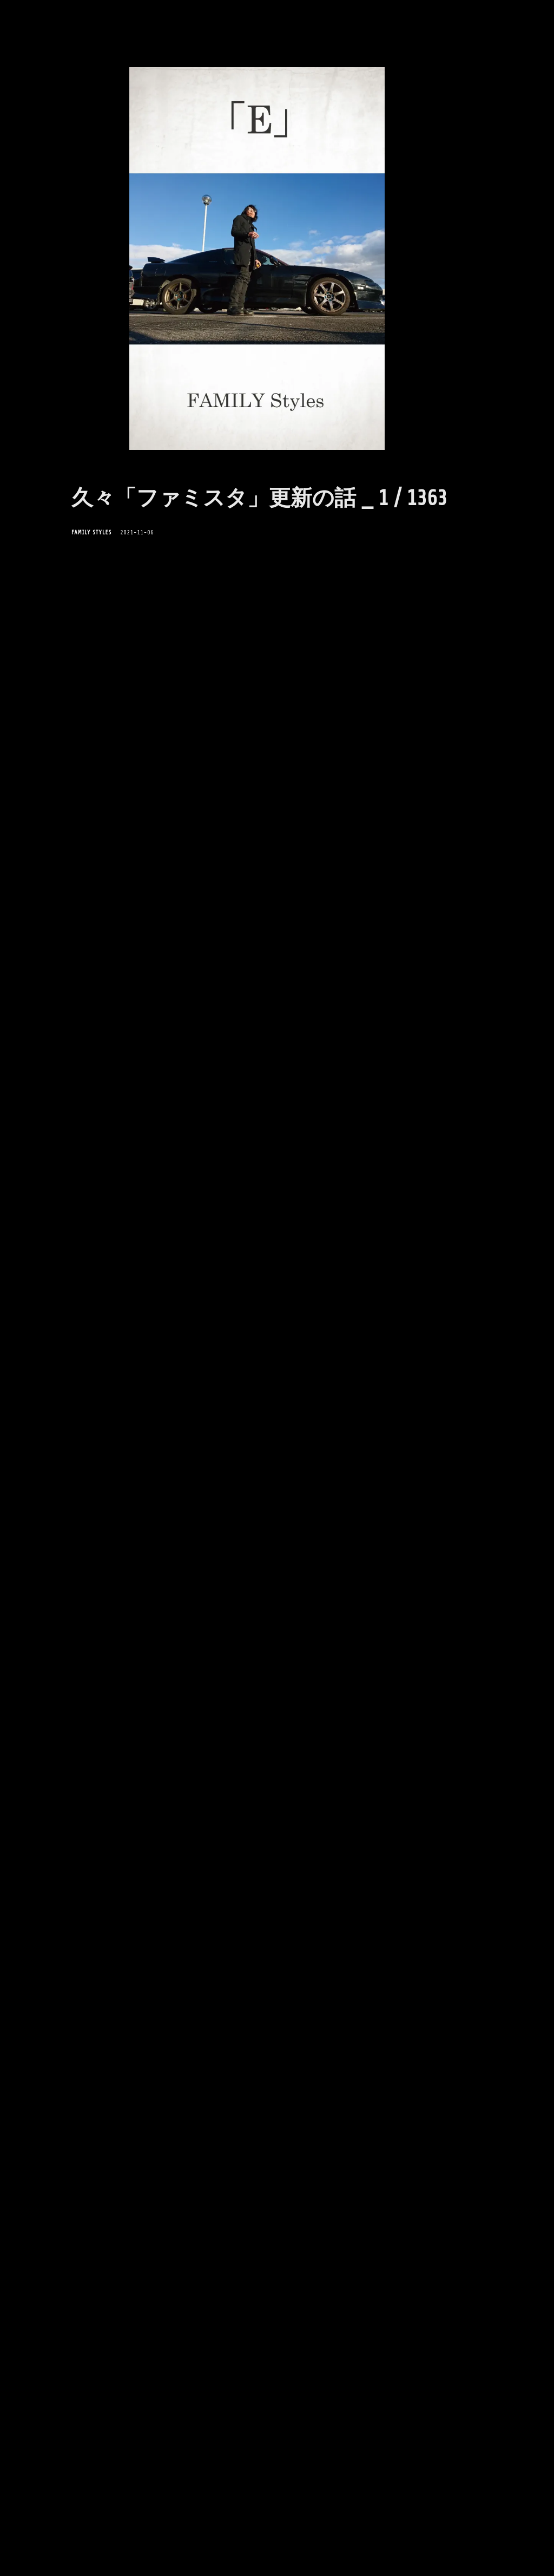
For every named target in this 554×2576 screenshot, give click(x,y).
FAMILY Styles (91, 532)
